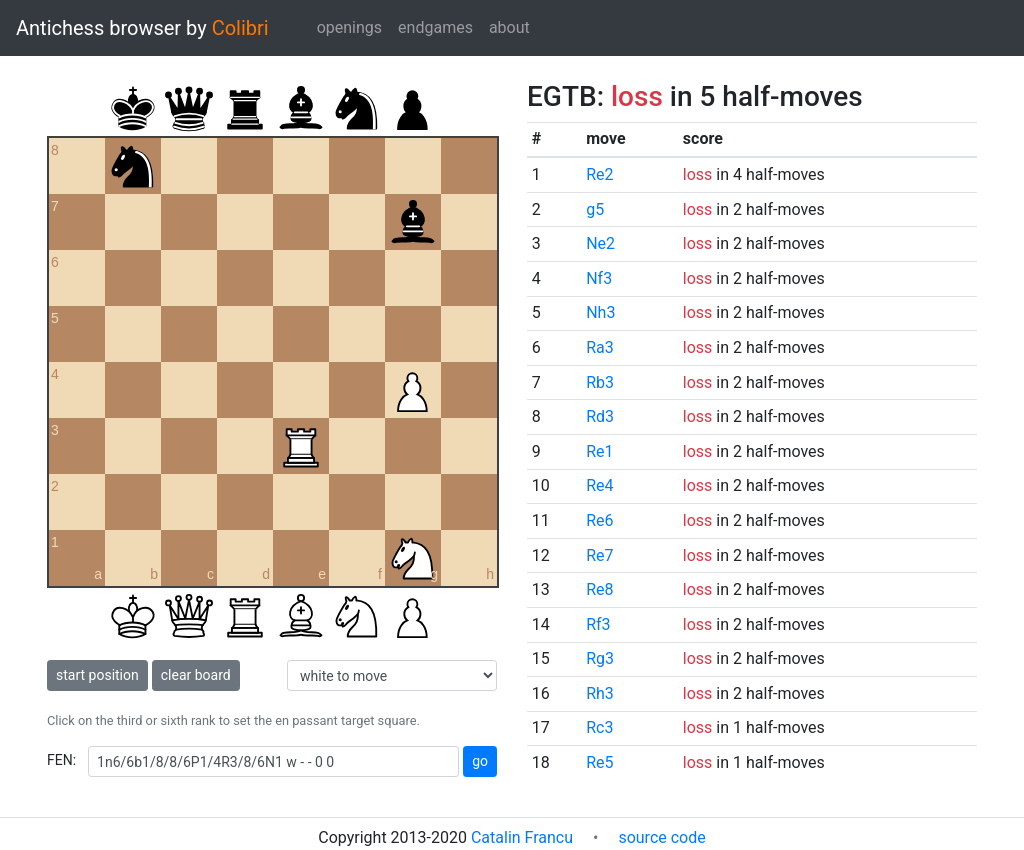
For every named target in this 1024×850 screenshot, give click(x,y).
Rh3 (600, 693)
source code (661, 837)
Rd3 (600, 416)
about (509, 27)
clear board (196, 675)
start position (97, 675)
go (480, 761)
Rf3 (598, 624)
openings (349, 27)
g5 (595, 209)
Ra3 (600, 347)
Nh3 (600, 312)
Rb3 (600, 382)
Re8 (599, 589)
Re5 (599, 762)
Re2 (599, 174)
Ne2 (600, 243)
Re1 (599, 451)
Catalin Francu (522, 837)
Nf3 (599, 278)
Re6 (599, 520)
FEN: (61, 760)
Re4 (599, 485)
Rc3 (599, 727)
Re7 (599, 555)
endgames (435, 27)
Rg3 (600, 658)
